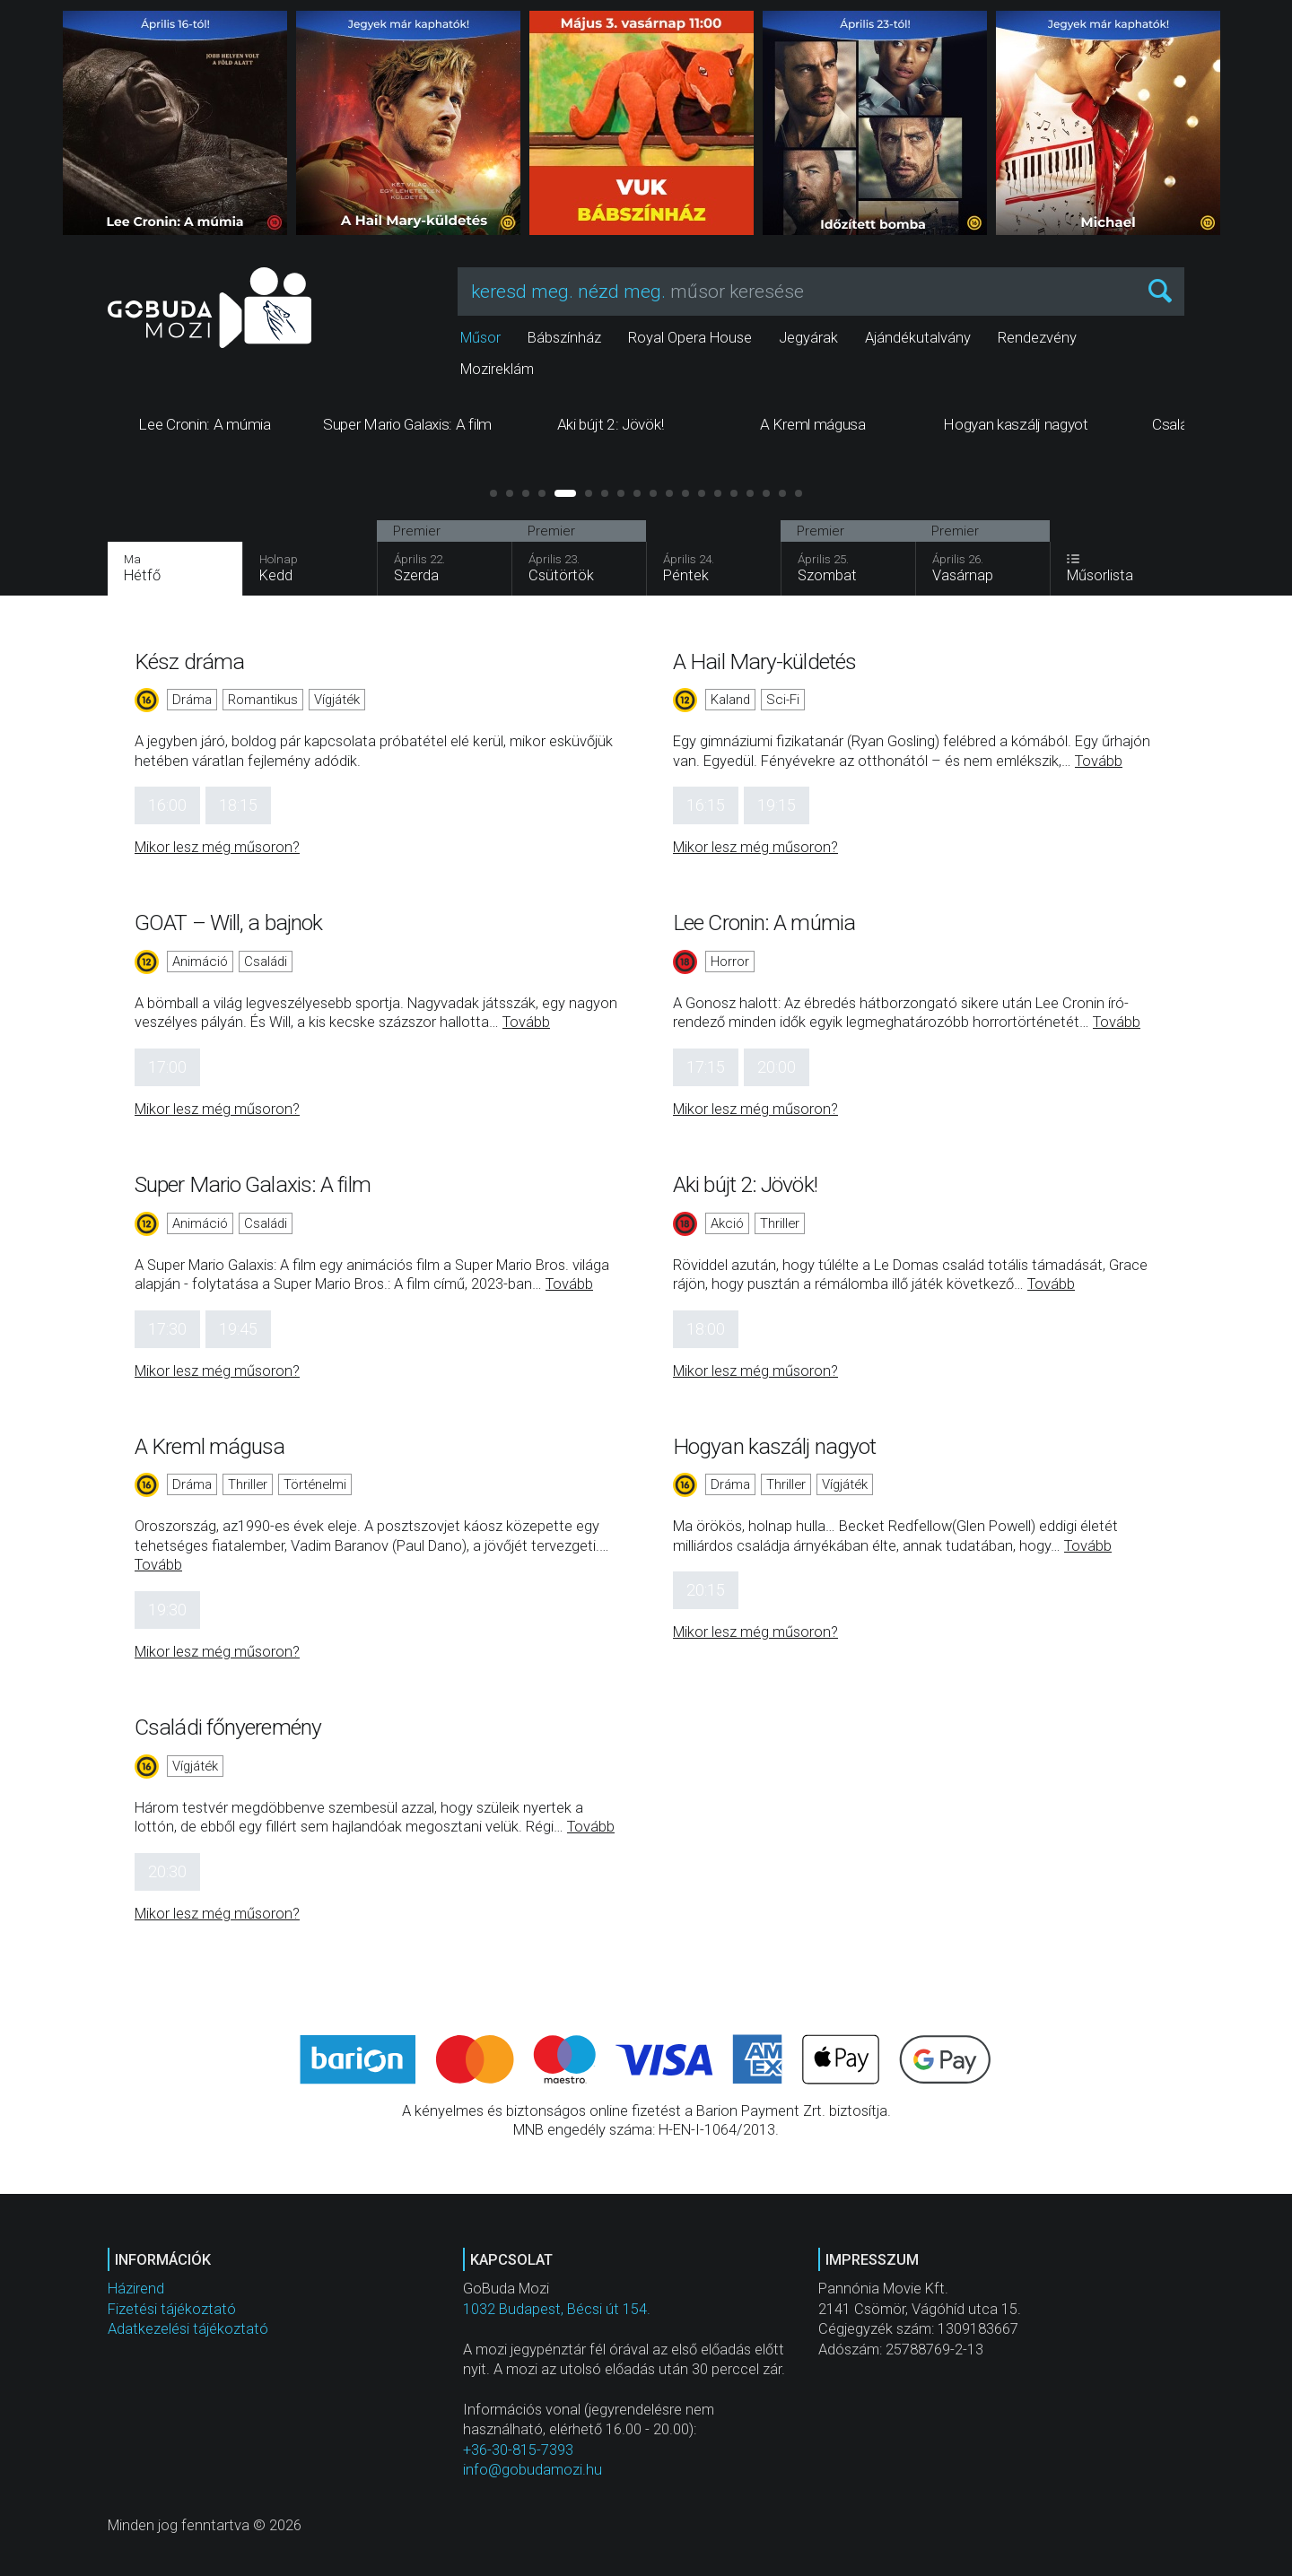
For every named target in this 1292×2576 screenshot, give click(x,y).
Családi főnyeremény (228, 1727)
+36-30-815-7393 (518, 2450)
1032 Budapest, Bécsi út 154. (556, 2309)
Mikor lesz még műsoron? (217, 847)
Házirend (136, 2288)
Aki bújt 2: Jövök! (745, 1184)
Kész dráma (189, 661)
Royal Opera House (690, 337)
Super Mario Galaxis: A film (253, 1184)
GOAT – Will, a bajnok (228, 922)
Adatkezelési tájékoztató (188, 2328)
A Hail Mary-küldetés (764, 661)
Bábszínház (564, 337)
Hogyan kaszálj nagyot (774, 1446)
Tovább (1098, 761)
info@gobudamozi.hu (532, 2469)
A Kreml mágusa (209, 1446)
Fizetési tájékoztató (172, 2309)
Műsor (480, 337)
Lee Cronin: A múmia (764, 922)
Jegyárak (808, 337)
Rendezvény (1037, 337)
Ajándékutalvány (918, 337)
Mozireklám (497, 369)
